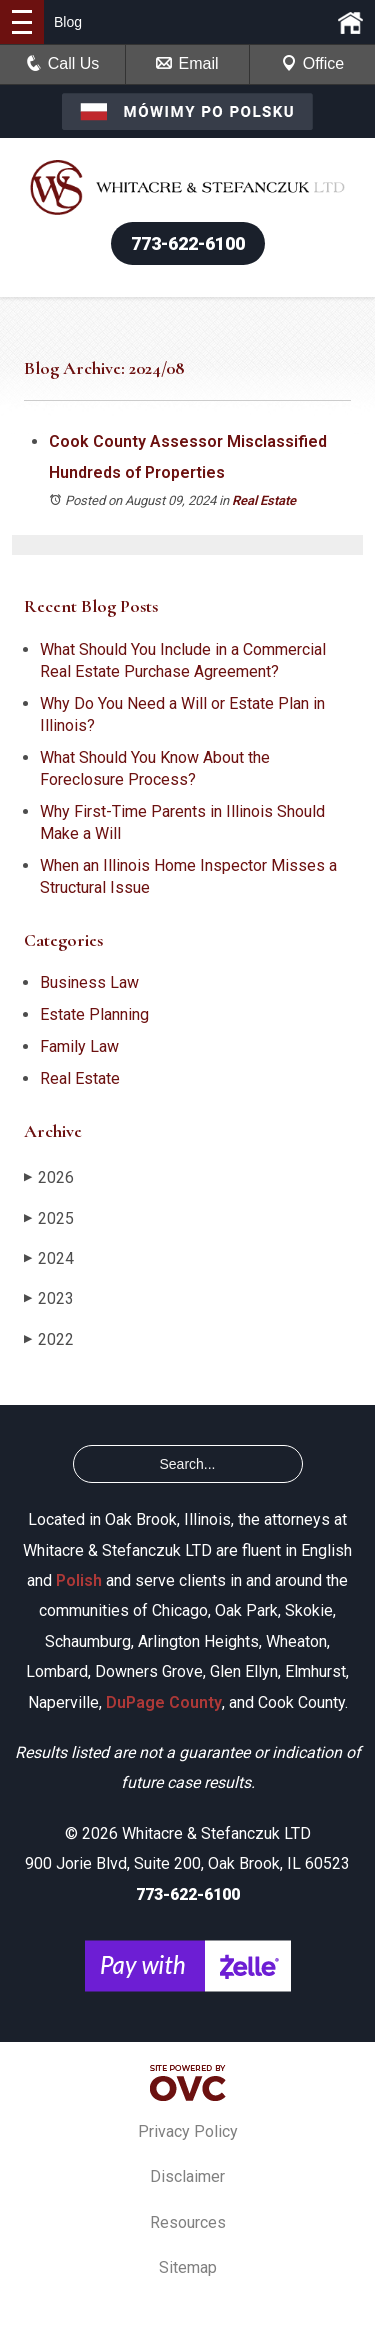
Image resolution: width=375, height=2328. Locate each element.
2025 (49, 1218)
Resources (188, 2222)
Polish (79, 1580)
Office (313, 63)
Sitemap (188, 2267)
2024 (49, 1258)
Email (187, 63)
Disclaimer (187, 2176)
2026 (49, 1177)
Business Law (89, 982)
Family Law (79, 1046)
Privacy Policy (188, 2131)
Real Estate (264, 500)
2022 (49, 1339)
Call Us (63, 63)
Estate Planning (94, 1014)
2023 (49, 1298)
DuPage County (164, 1702)
